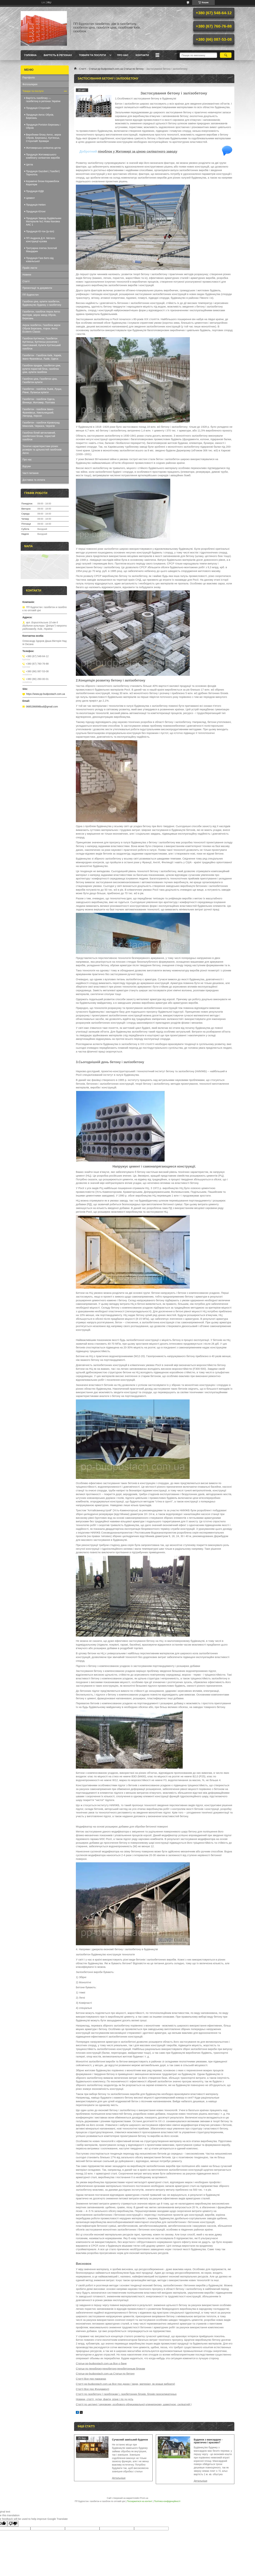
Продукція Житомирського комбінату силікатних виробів (43, 156)
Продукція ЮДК (35, 191)
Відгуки (26, 466)
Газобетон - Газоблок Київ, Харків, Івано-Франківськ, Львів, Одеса (42, 357)
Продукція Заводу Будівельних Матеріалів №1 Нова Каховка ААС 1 (43, 221)
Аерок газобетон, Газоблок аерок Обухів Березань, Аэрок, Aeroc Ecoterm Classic (41, 328)
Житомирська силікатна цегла (43, 147)
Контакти (142, 55)
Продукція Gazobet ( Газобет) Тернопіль (43, 173)
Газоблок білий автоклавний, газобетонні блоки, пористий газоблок (39, 436)
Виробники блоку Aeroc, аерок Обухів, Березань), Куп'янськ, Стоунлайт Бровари (43, 137)
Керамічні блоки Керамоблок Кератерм (42, 183)
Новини (26, 274)
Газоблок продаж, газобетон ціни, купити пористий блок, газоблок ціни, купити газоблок (41, 369)
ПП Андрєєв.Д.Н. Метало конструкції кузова (40, 240)
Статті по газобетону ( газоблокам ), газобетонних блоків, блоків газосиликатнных (126, 2393)
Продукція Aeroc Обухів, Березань (40, 116)
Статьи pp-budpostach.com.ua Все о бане (101, 2363)
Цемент (30, 198)
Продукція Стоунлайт (38, 108)
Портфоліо (28, 77)
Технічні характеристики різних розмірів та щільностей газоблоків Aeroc (42, 449)
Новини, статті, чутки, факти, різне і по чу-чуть (104, 2399)
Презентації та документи (37, 287)
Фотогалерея (29, 84)
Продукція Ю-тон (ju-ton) (40, 231)
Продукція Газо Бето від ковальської (40, 260)
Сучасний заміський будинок (130, 2439)
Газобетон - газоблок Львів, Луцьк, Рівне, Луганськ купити (42, 391)
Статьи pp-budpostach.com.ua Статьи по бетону (116, 68)
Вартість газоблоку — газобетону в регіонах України (43, 100)
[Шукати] (225, 55)
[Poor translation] (13, 2524)
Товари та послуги (92, 55)
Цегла (29, 164)
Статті (82, 68)
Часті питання (30, 473)
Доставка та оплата (33, 479)
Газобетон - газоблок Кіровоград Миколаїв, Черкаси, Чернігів (41, 424)
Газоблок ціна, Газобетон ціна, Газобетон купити (39, 380)
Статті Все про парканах (91, 2378)
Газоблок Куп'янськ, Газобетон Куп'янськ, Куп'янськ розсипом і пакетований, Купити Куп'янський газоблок (41, 343)
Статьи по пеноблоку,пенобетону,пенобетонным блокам (110, 2368)
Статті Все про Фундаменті (92, 2389)
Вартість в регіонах (58, 55)
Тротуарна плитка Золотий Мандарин (41, 250)
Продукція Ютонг (36, 211)
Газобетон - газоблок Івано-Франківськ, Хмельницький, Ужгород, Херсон (38, 412)
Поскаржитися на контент (139, 2501)
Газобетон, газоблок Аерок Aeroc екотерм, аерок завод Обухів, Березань (41, 315)
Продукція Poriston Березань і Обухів (43, 126)
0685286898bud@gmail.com (42, 706)
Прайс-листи (29, 267)
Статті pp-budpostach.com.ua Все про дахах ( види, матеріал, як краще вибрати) (125, 2383)
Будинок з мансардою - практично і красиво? (208, 2441)
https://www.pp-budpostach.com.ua (45, 694)
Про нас (123, 55)
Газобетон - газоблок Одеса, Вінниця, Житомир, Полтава (38, 401)
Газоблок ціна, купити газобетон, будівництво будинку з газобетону (41, 303)
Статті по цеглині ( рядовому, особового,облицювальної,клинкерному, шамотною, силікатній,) (133, 2404)
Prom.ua (144, 2498)
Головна (30, 55)
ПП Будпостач (30, 294)
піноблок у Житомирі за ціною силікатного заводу (137, 151)
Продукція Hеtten (36, 204)
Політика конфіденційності (167, 2501)
